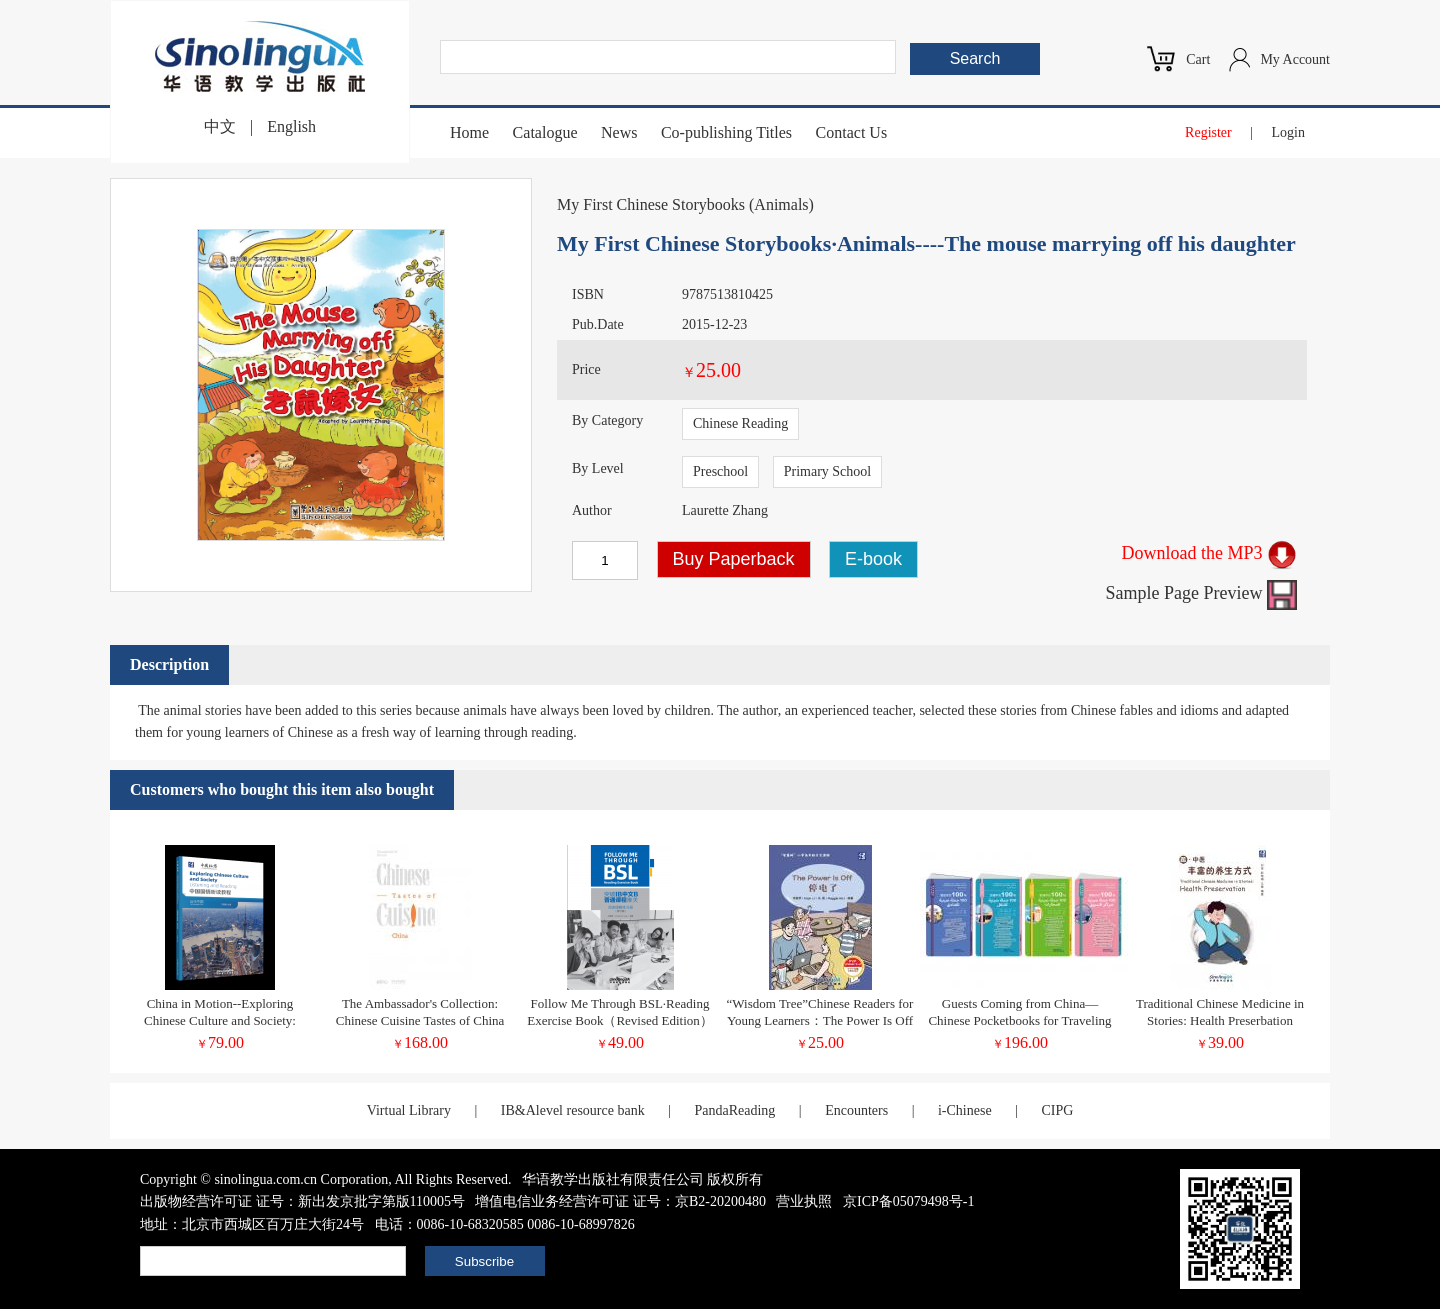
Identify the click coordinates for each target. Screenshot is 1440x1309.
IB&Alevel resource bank (573, 1110)
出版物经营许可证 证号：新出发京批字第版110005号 (302, 1201)
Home (469, 132)
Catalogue (545, 132)
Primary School (828, 471)
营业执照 (804, 1201)
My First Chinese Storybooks (651, 204)
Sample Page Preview (1201, 593)
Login (1288, 132)
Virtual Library (409, 1110)
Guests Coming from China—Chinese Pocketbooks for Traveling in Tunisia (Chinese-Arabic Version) (1020, 1020)
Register (1208, 132)
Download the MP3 (1210, 553)
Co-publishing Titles (726, 132)
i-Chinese (965, 1110)
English (291, 126)
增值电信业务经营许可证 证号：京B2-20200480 (620, 1201)
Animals (781, 204)
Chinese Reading (740, 423)
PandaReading (734, 1110)
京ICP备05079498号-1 (908, 1201)
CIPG (1057, 1110)
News (619, 132)
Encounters (856, 1110)
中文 (220, 126)
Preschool (720, 471)
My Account (1295, 59)
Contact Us (852, 132)
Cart (1198, 59)
